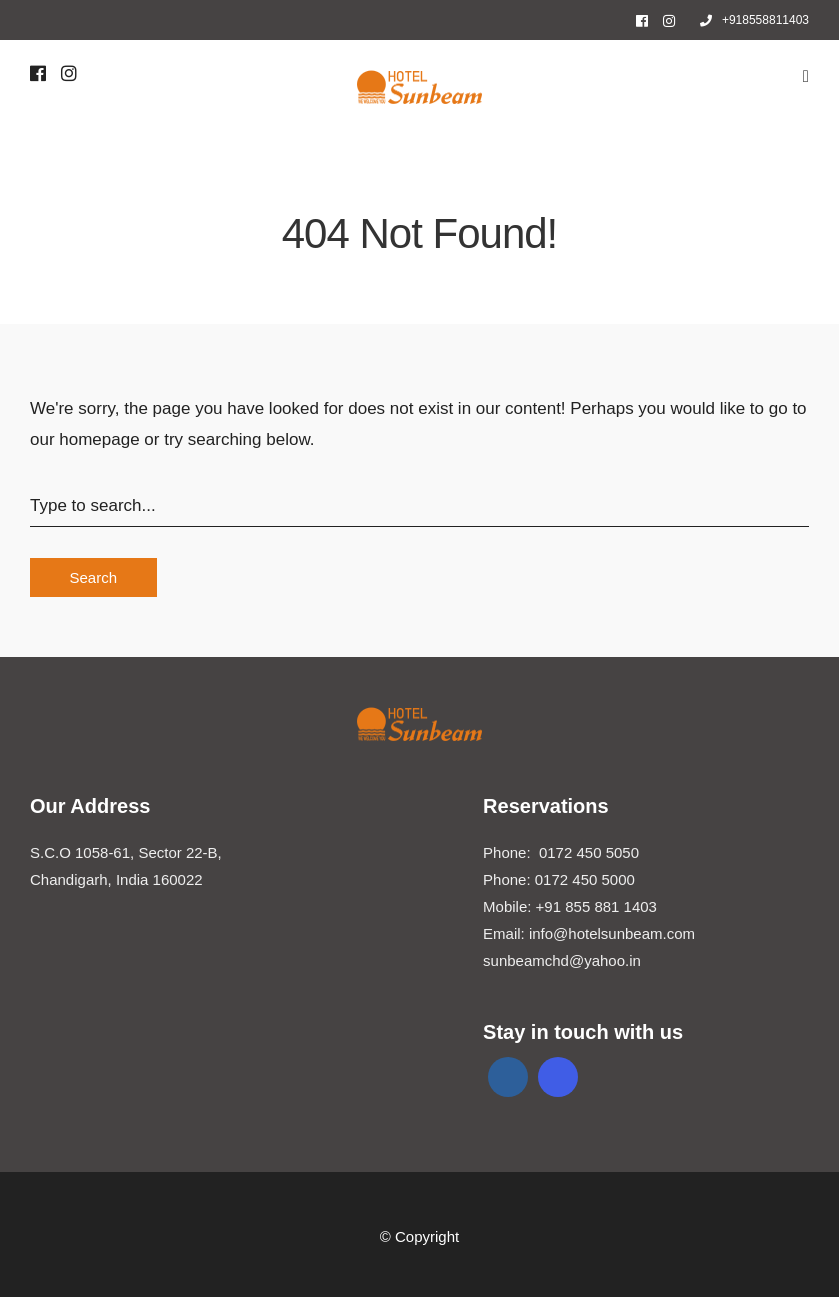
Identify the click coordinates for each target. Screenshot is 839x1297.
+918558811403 (754, 20)
